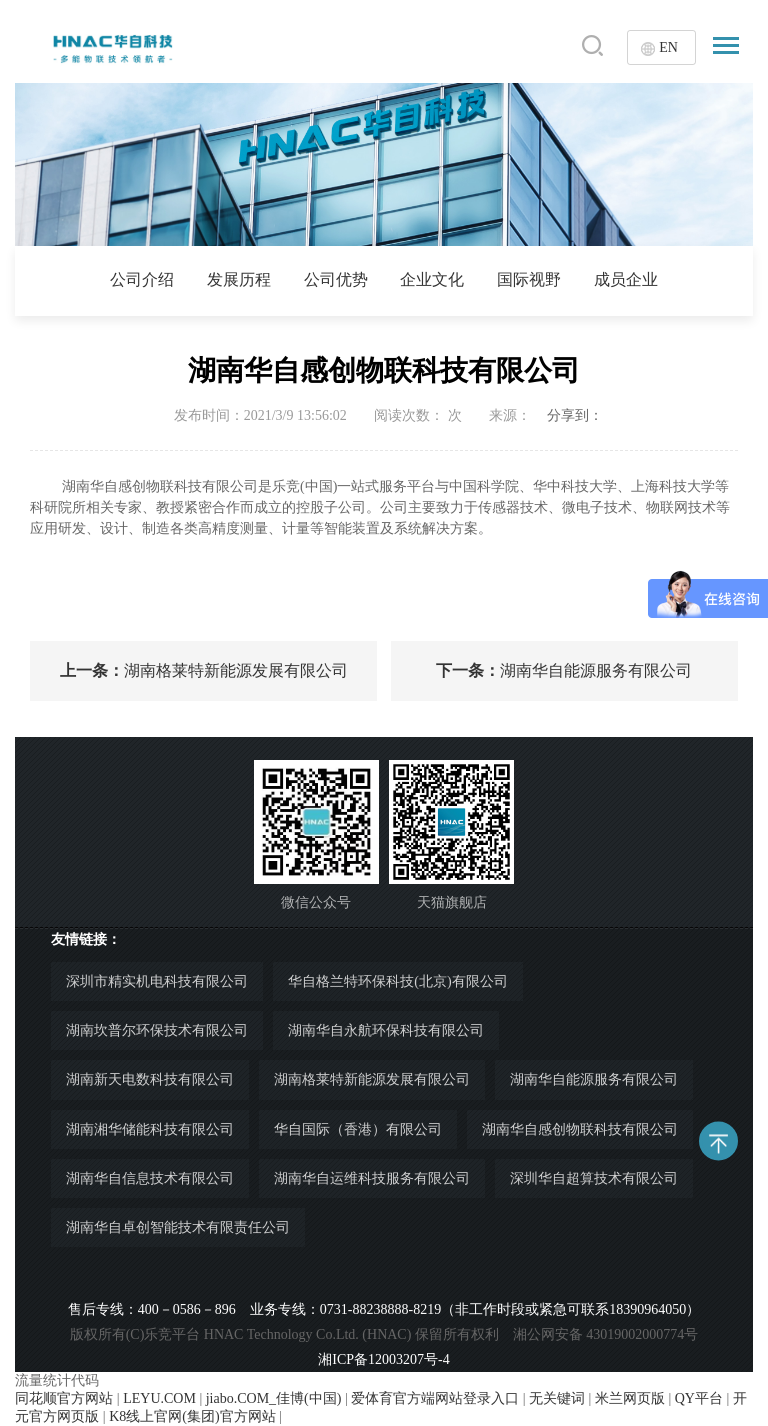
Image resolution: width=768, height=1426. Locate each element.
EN (668, 47)
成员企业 (626, 279)
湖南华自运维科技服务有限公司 (372, 1178)
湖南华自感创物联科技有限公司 (580, 1129)
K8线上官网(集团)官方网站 (192, 1416)
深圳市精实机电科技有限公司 (157, 981)
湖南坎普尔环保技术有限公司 (157, 1030)
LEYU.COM (159, 1398)
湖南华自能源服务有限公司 (564, 670)
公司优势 (336, 279)
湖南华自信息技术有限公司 (150, 1178)
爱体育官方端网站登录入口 (435, 1398)
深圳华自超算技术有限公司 (594, 1178)
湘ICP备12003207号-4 (383, 1359)
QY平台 (699, 1398)
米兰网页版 (630, 1398)
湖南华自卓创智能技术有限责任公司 (178, 1227)
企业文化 (432, 279)
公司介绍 (142, 279)
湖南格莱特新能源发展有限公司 (204, 670)
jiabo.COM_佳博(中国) (274, 1398)
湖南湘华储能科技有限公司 (150, 1129)
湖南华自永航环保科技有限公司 (386, 1030)
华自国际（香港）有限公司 (358, 1129)
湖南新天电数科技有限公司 (150, 1079)
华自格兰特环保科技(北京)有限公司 (397, 981)
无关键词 (557, 1398)
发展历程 (239, 279)
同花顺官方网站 (64, 1398)
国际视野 (529, 279)
